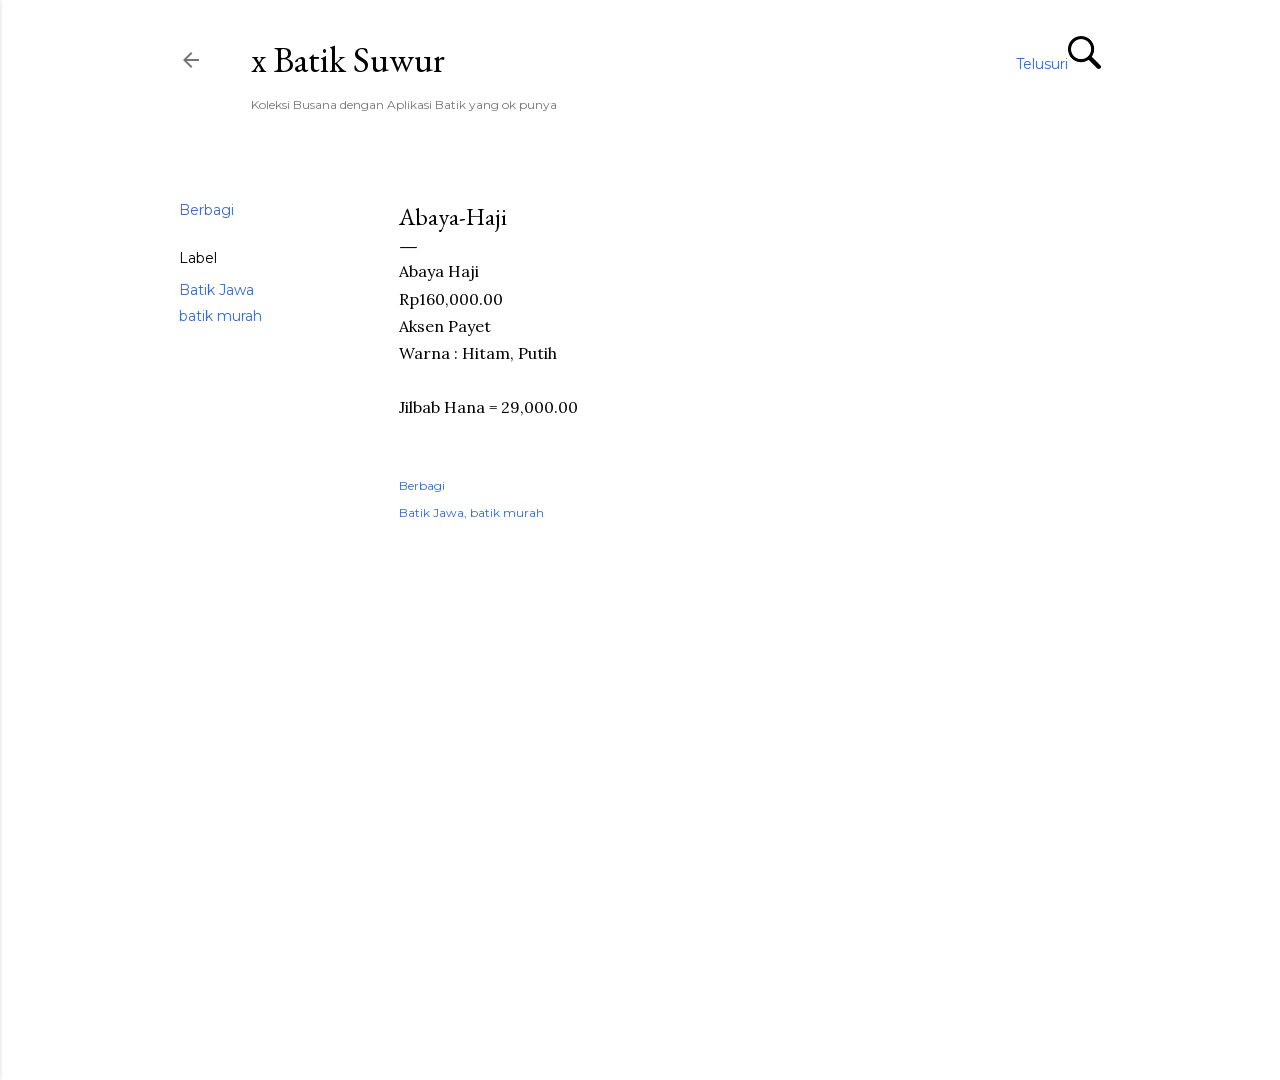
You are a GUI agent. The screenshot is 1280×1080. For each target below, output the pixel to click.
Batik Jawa (216, 290)
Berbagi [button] (206, 210)
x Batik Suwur (348, 59)
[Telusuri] (1058, 62)
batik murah (220, 316)
